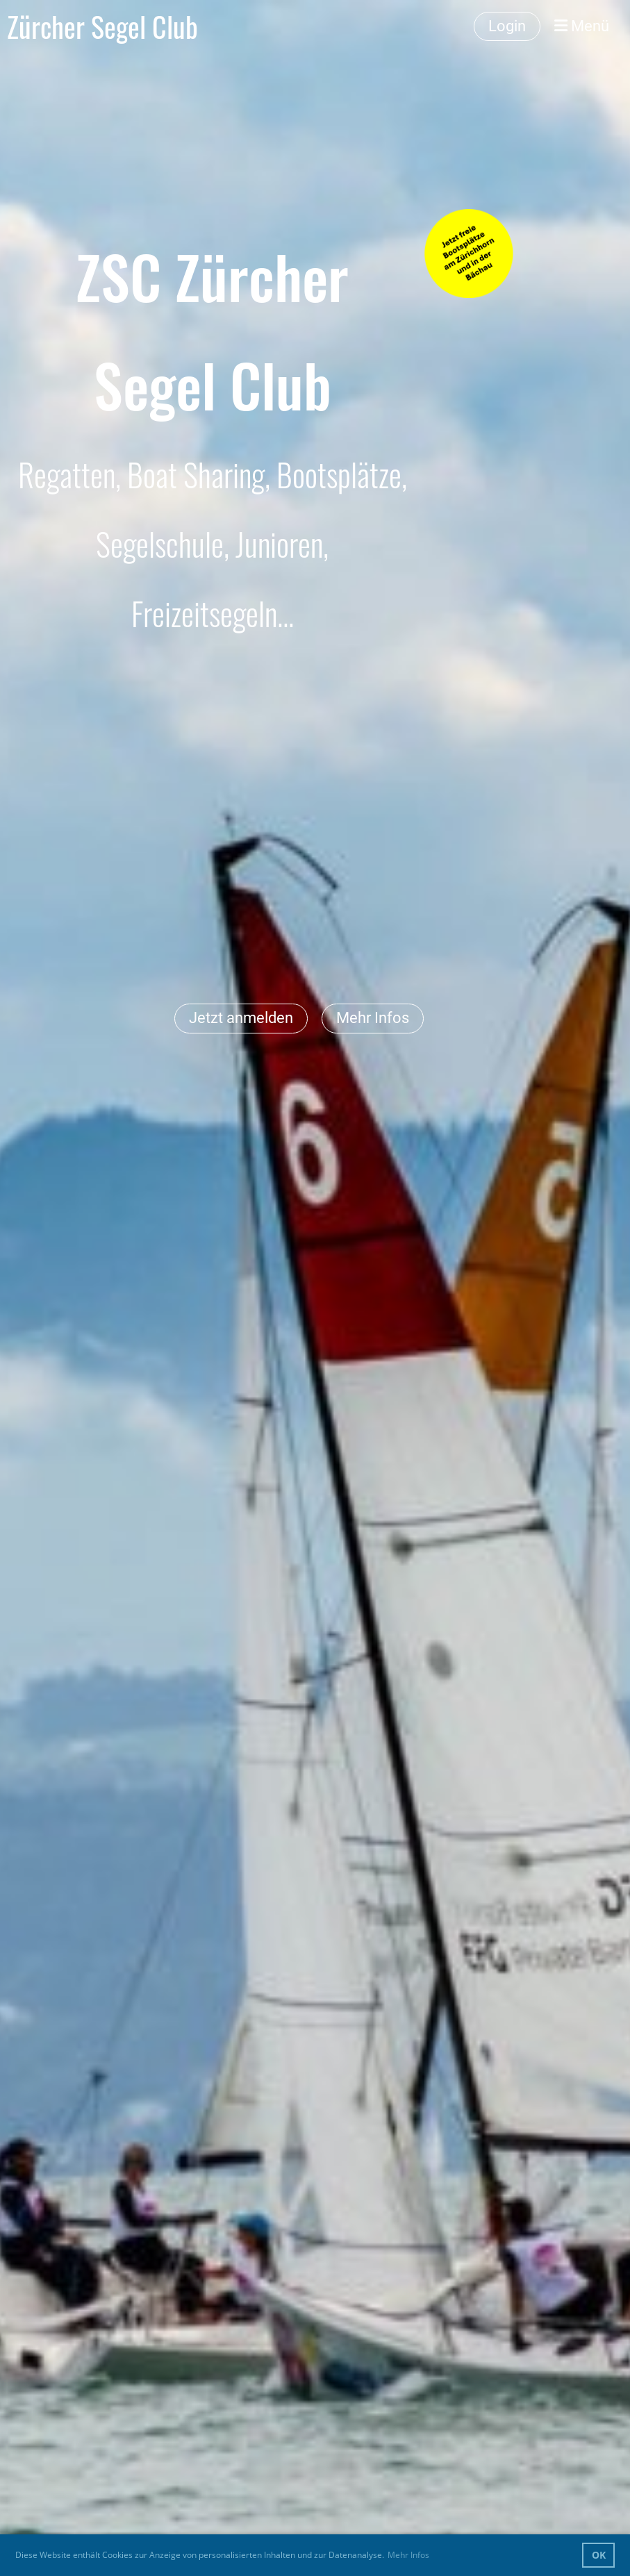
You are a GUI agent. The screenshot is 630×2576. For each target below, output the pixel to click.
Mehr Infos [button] (408, 2555)
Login (507, 26)
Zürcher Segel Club (102, 26)
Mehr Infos (372, 1018)
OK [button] (599, 2554)
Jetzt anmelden (241, 1018)
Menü (581, 26)
